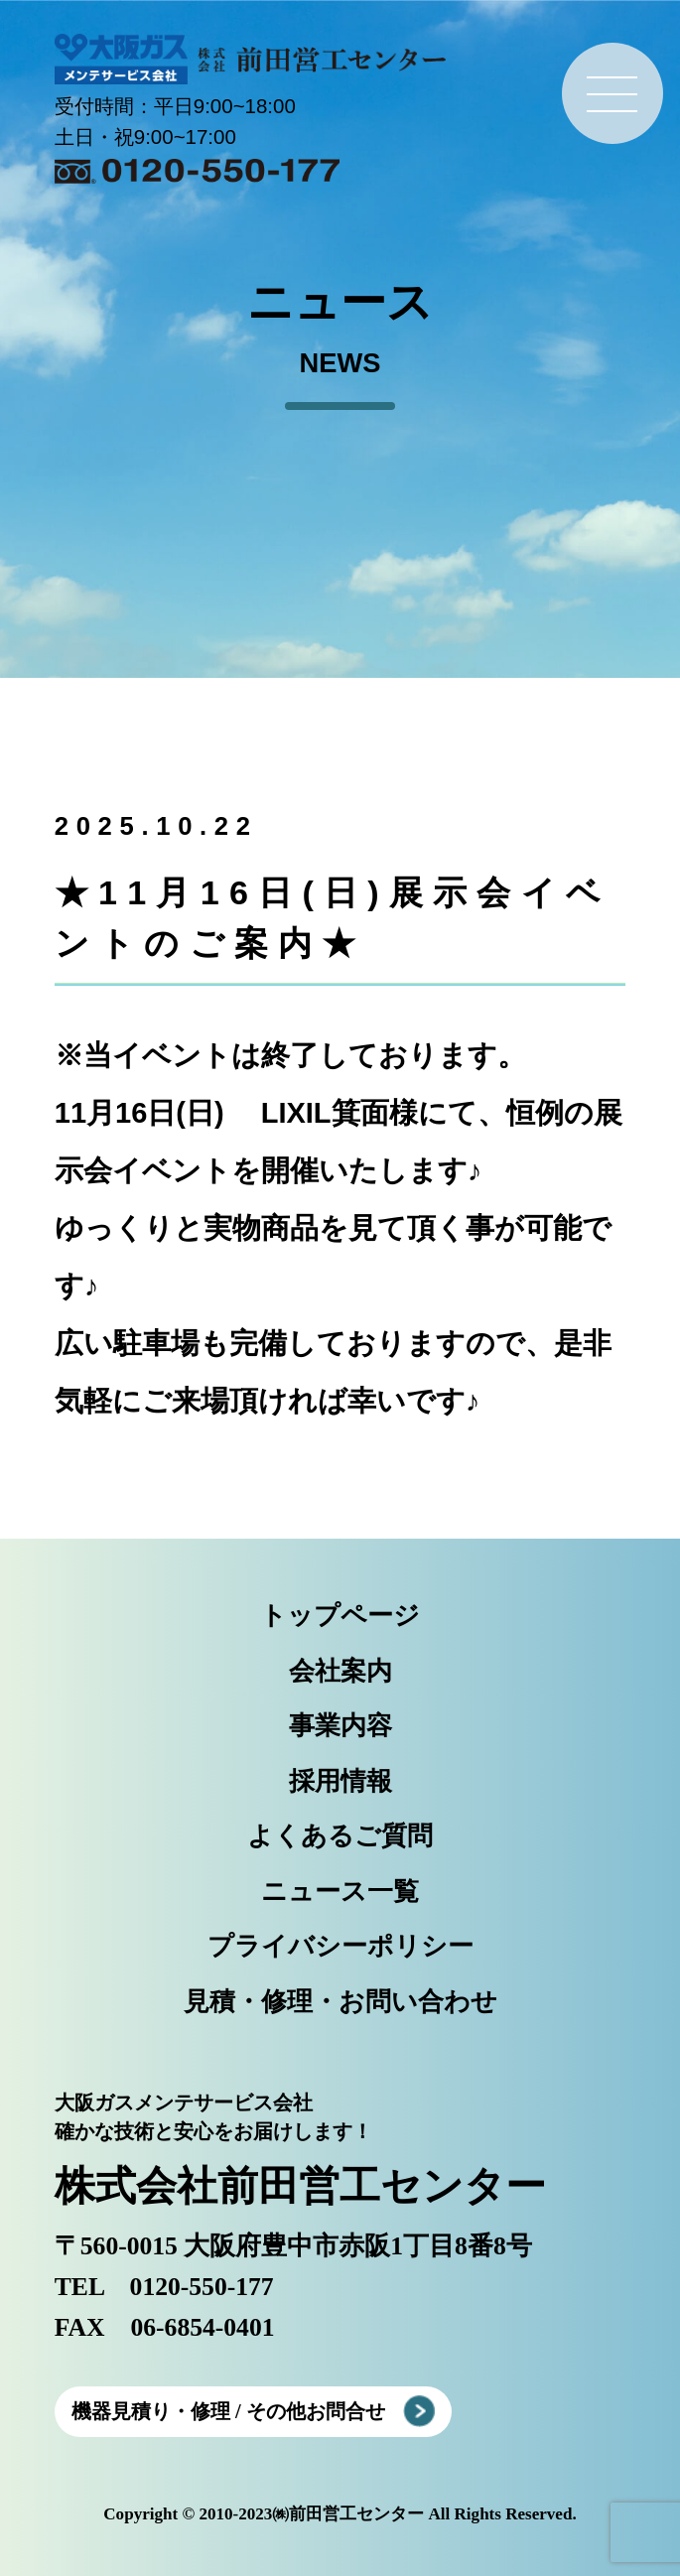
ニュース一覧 (340, 1891)
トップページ (340, 1615)
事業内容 (340, 1725)
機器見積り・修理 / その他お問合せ (228, 2411)
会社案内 (340, 1671)
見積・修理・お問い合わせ (340, 2001)
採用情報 (340, 1781)
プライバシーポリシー (340, 1946)
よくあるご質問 (340, 1836)
